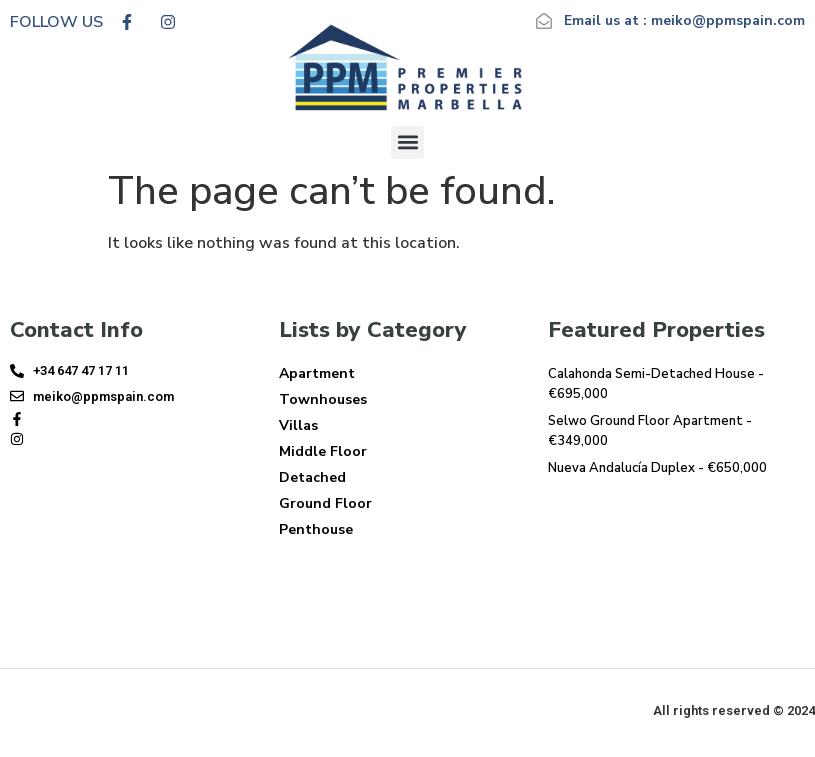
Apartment (317, 373)
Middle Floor (323, 451)
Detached (312, 477)
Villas (298, 425)
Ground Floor (325, 503)
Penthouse (316, 529)
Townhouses (323, 399)
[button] (407, 142)
